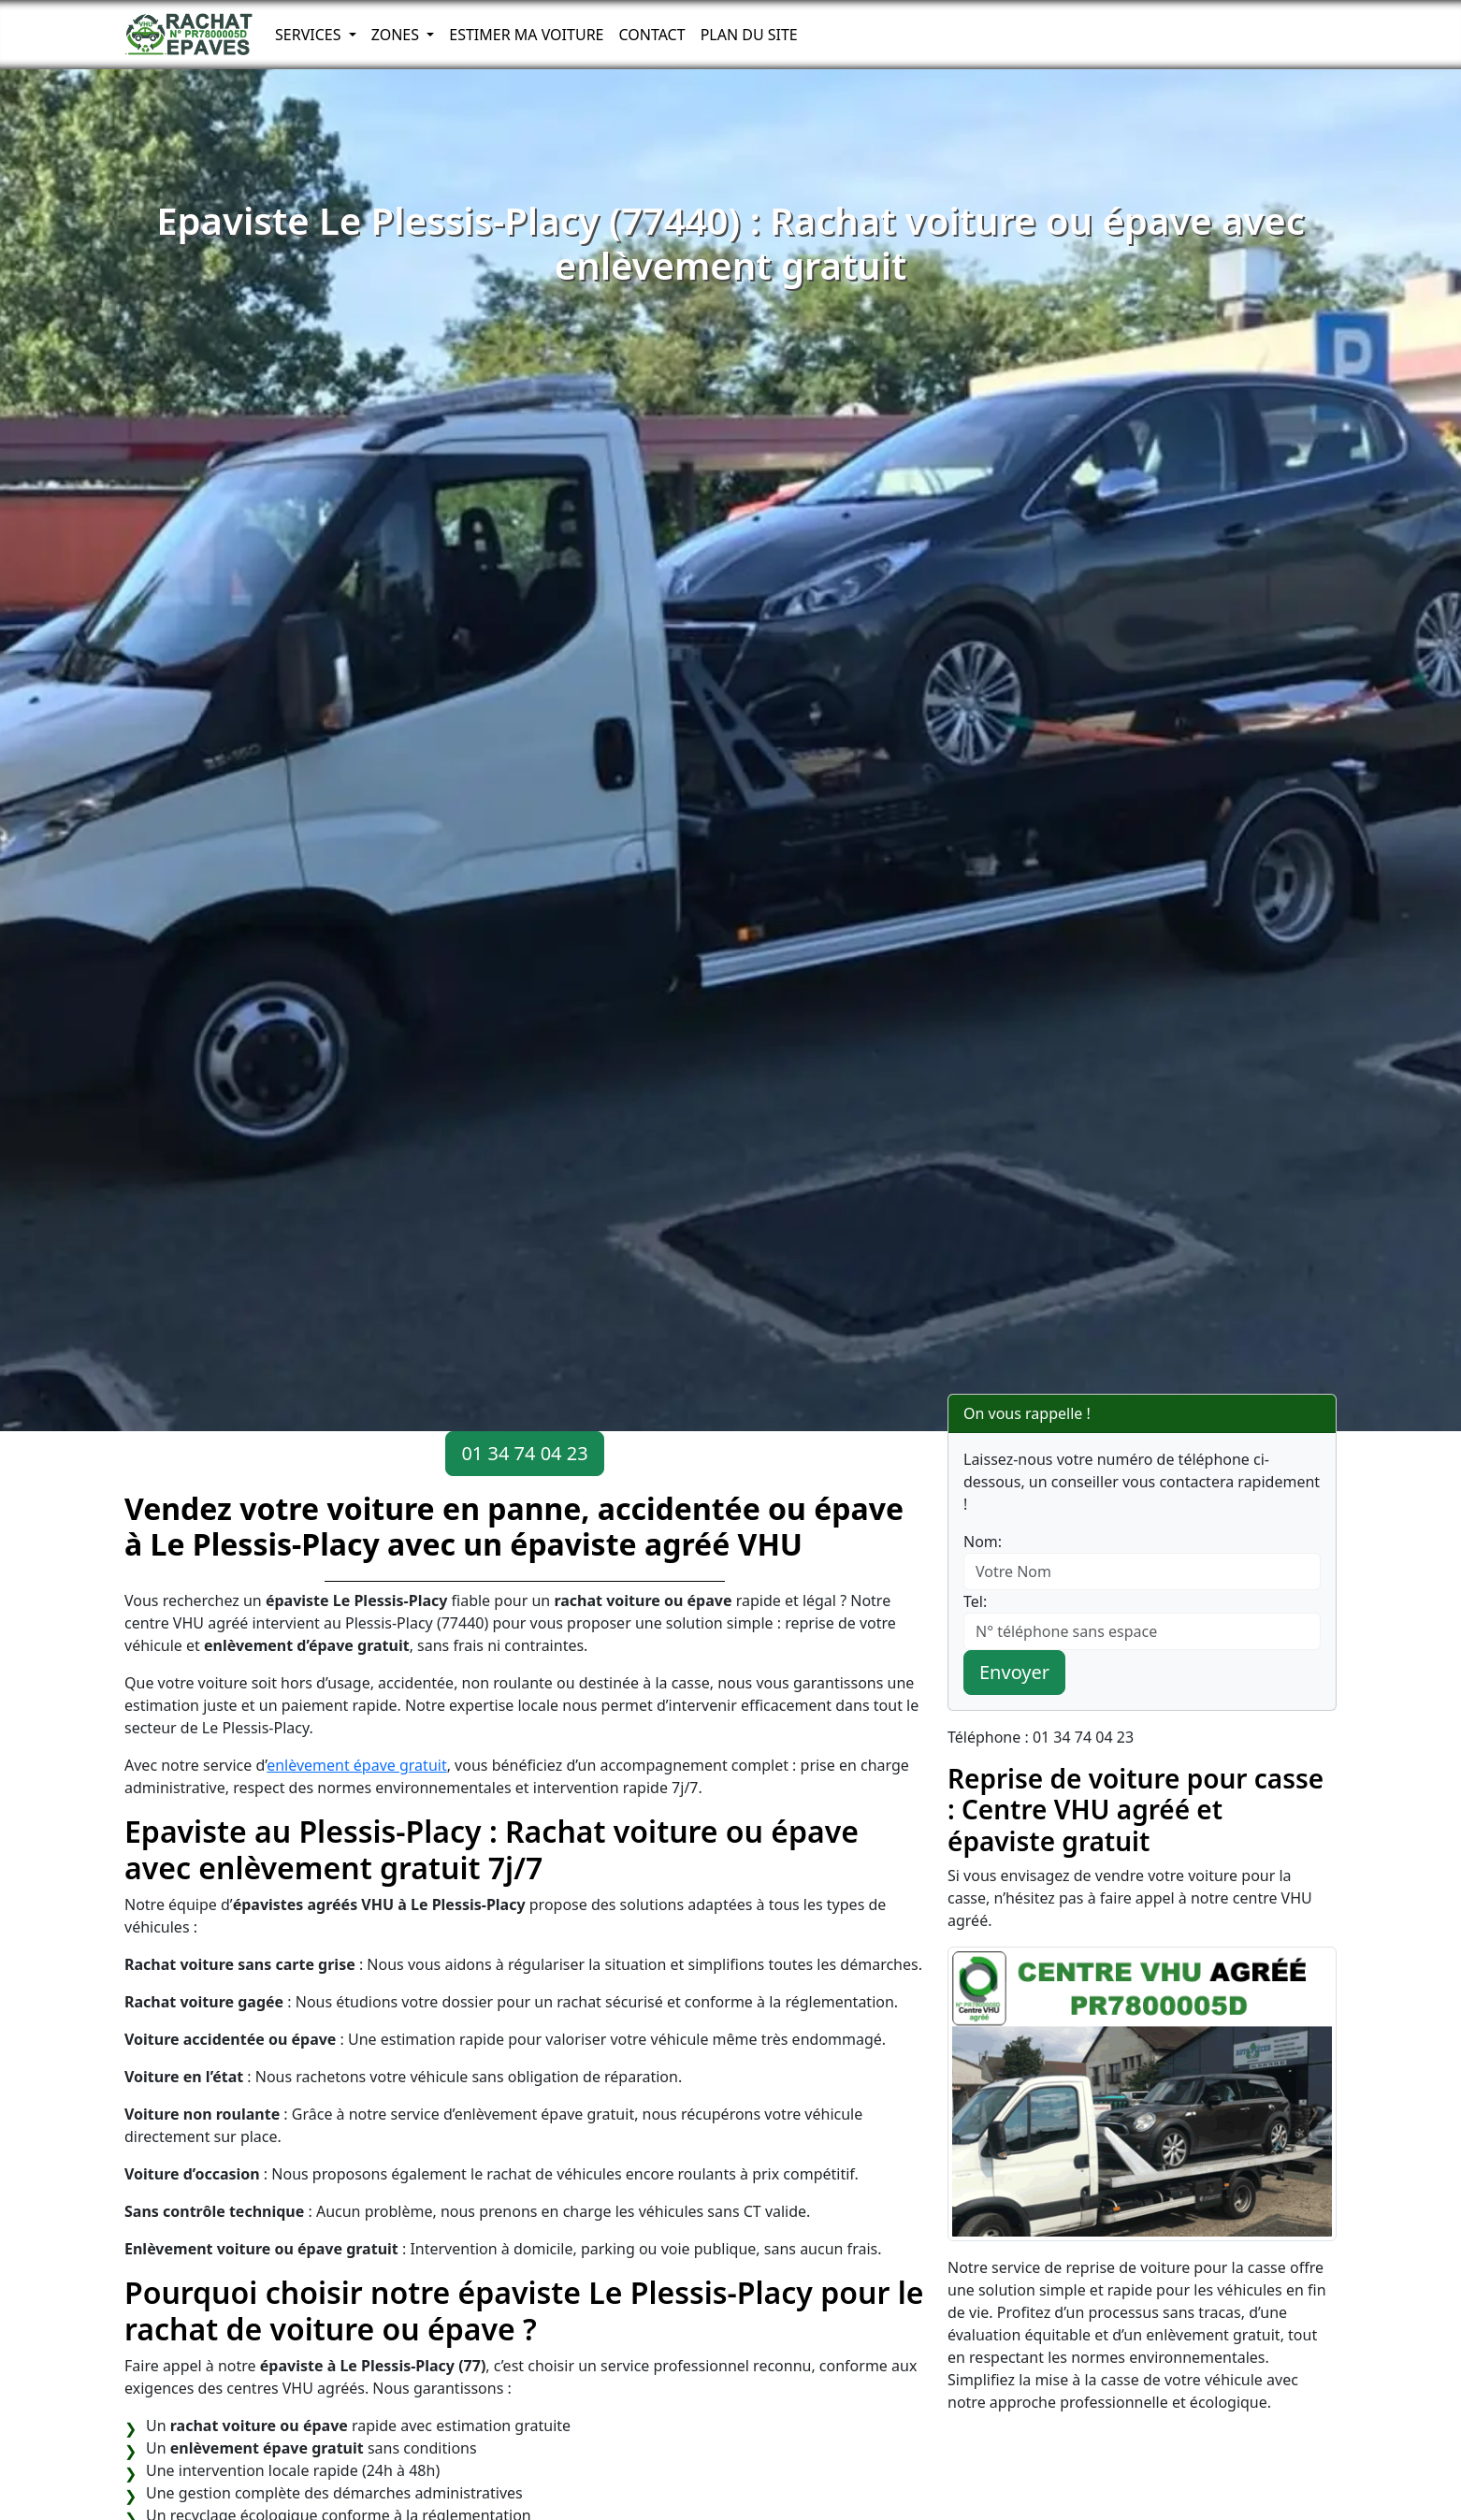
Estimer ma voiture (526, 34)
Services (310, 34)
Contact (651, 34)
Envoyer (1014, 1672)
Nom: (982, 1541)
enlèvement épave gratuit (357, 1765)
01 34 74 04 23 (524, 1453)
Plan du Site (749, 34)
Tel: (975, 1601)
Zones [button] (397, 34)
